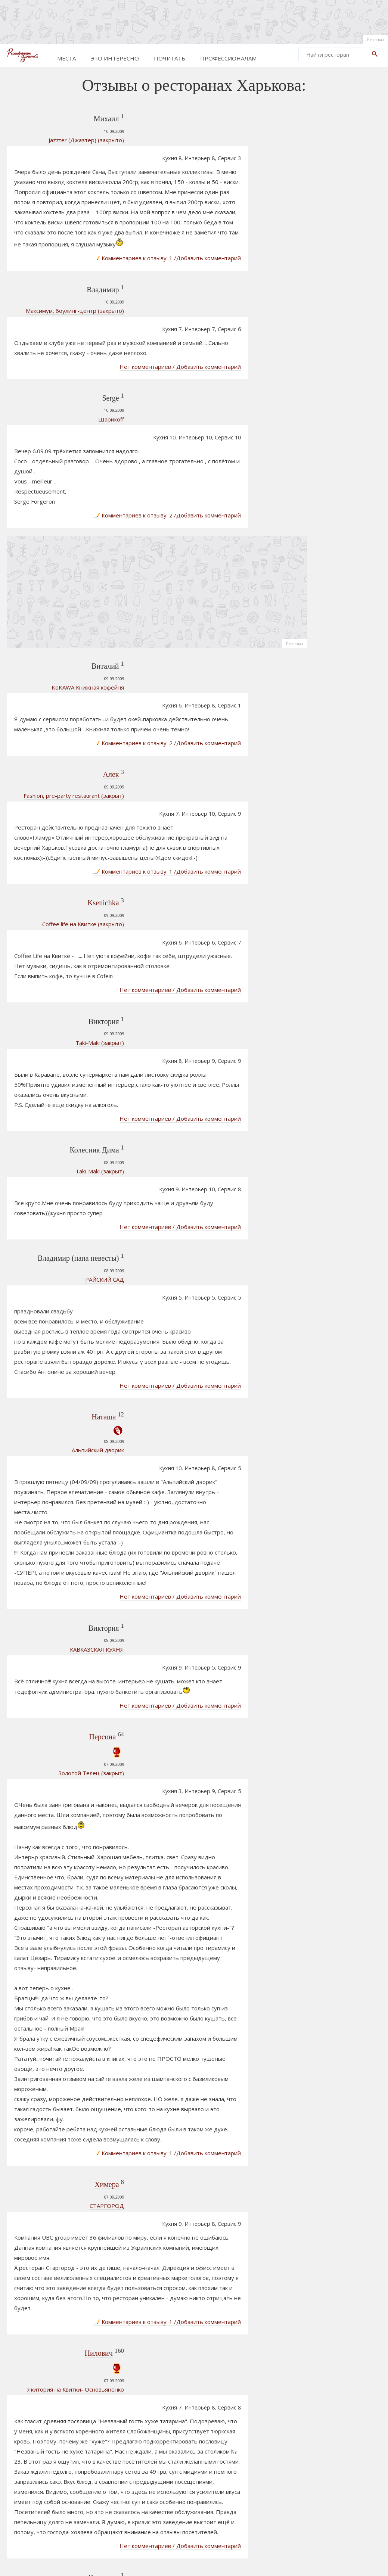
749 (152, 2475)
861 (247, 2475)
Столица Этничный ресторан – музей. (340, 982)
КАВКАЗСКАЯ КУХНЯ (42, 1305)
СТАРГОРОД (52, 1820)
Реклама (375, 39)
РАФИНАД (329, 1017)
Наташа (49, 1113)
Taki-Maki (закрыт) (45, 855)
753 (219, 2475)
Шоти (323, 1029)
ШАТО (324, 937)
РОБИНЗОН (331, 915)
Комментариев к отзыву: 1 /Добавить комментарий (204, 244)
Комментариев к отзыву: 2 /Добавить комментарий (204, 423)
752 (202, 2475)
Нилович (44, 1939)
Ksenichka (48, 754)
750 (169, 2475)
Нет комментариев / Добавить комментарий (217, 313)
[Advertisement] (194, 20)
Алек (57, 654)
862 (264, 2475)
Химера (52, 1799)
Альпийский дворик (43, 1147)
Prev (101, 2475)
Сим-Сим (326, 880)
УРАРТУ (58, 2161)
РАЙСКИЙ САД (50, 1025)
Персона (48, 1354)
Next (283, 2475)
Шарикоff (56, 365)
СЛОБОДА (329, 1004)
